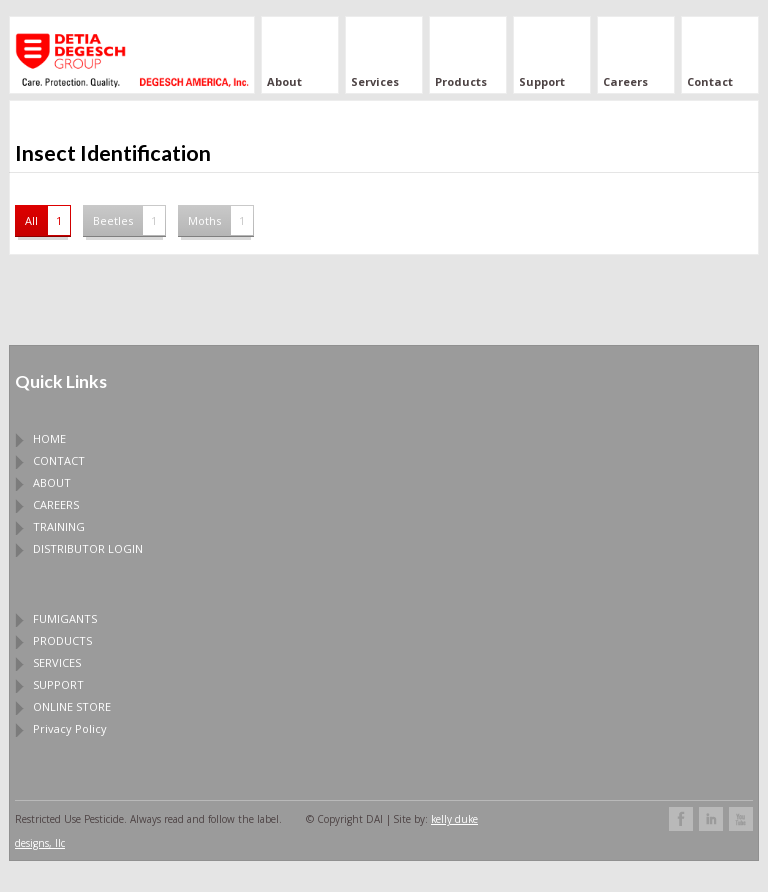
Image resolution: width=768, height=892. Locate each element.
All (47, 220)
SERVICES (57, 662)
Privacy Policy (70, 728)
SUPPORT (58, 684)
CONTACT (59, 460)
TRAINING (59, 526)
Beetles (129, 220)
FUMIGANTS (65, 618)
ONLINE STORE (72, 706)
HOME (49, 438)
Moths (220, 220)
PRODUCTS (62, 640)
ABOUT (52, 482)
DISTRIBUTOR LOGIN (88, 548)
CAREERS (56, 504)
